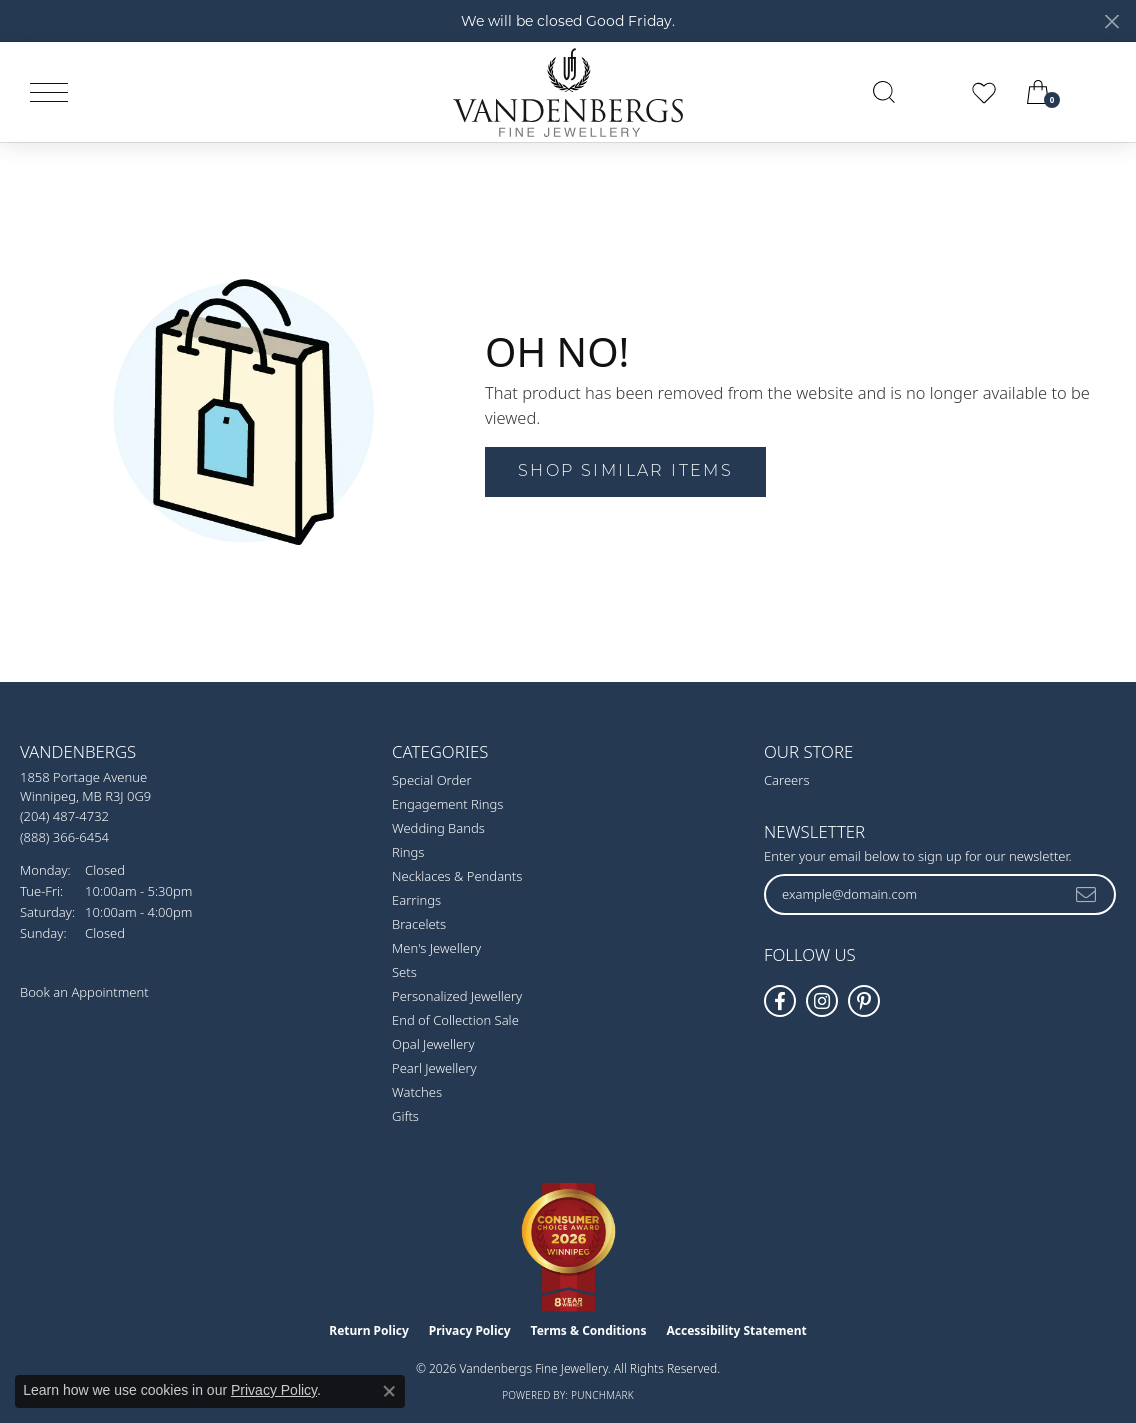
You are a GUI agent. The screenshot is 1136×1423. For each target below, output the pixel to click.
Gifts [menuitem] (405, 1116)
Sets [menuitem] (404, 972)
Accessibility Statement (736, 1330)
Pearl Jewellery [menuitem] (434, 1068)
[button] (884, 92)
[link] (1098, 92)
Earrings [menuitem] (416, 900)
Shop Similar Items (625, 472)
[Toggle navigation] (49, 92)
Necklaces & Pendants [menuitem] (457, 876)
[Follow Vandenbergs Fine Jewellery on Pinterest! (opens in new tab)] (864, 1001)
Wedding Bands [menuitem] (438, 828)
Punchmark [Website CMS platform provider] (602, 1395)
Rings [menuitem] (408, 852)
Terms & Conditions (589, 1330)
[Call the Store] (64, 816)
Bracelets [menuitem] (419, 924)
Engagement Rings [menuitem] (447, 804)
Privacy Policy (470, 1330)
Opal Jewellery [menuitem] (433, 1044)
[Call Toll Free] (64, 836)
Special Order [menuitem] (432, 780)
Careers (787, 780)
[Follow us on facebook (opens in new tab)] (780, 1001)
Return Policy (369, 1330)
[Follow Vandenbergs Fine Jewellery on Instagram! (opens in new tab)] (822, 1001)
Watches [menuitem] (417, 1092)
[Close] (1111, 21)
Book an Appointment (84, 992)
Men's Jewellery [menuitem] (436, 948)
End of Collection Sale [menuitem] (455, 1020)
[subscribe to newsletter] (1087, 894)
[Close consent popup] (389, 1391)
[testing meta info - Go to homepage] (568, 92)
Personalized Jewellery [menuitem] (457, 996)
